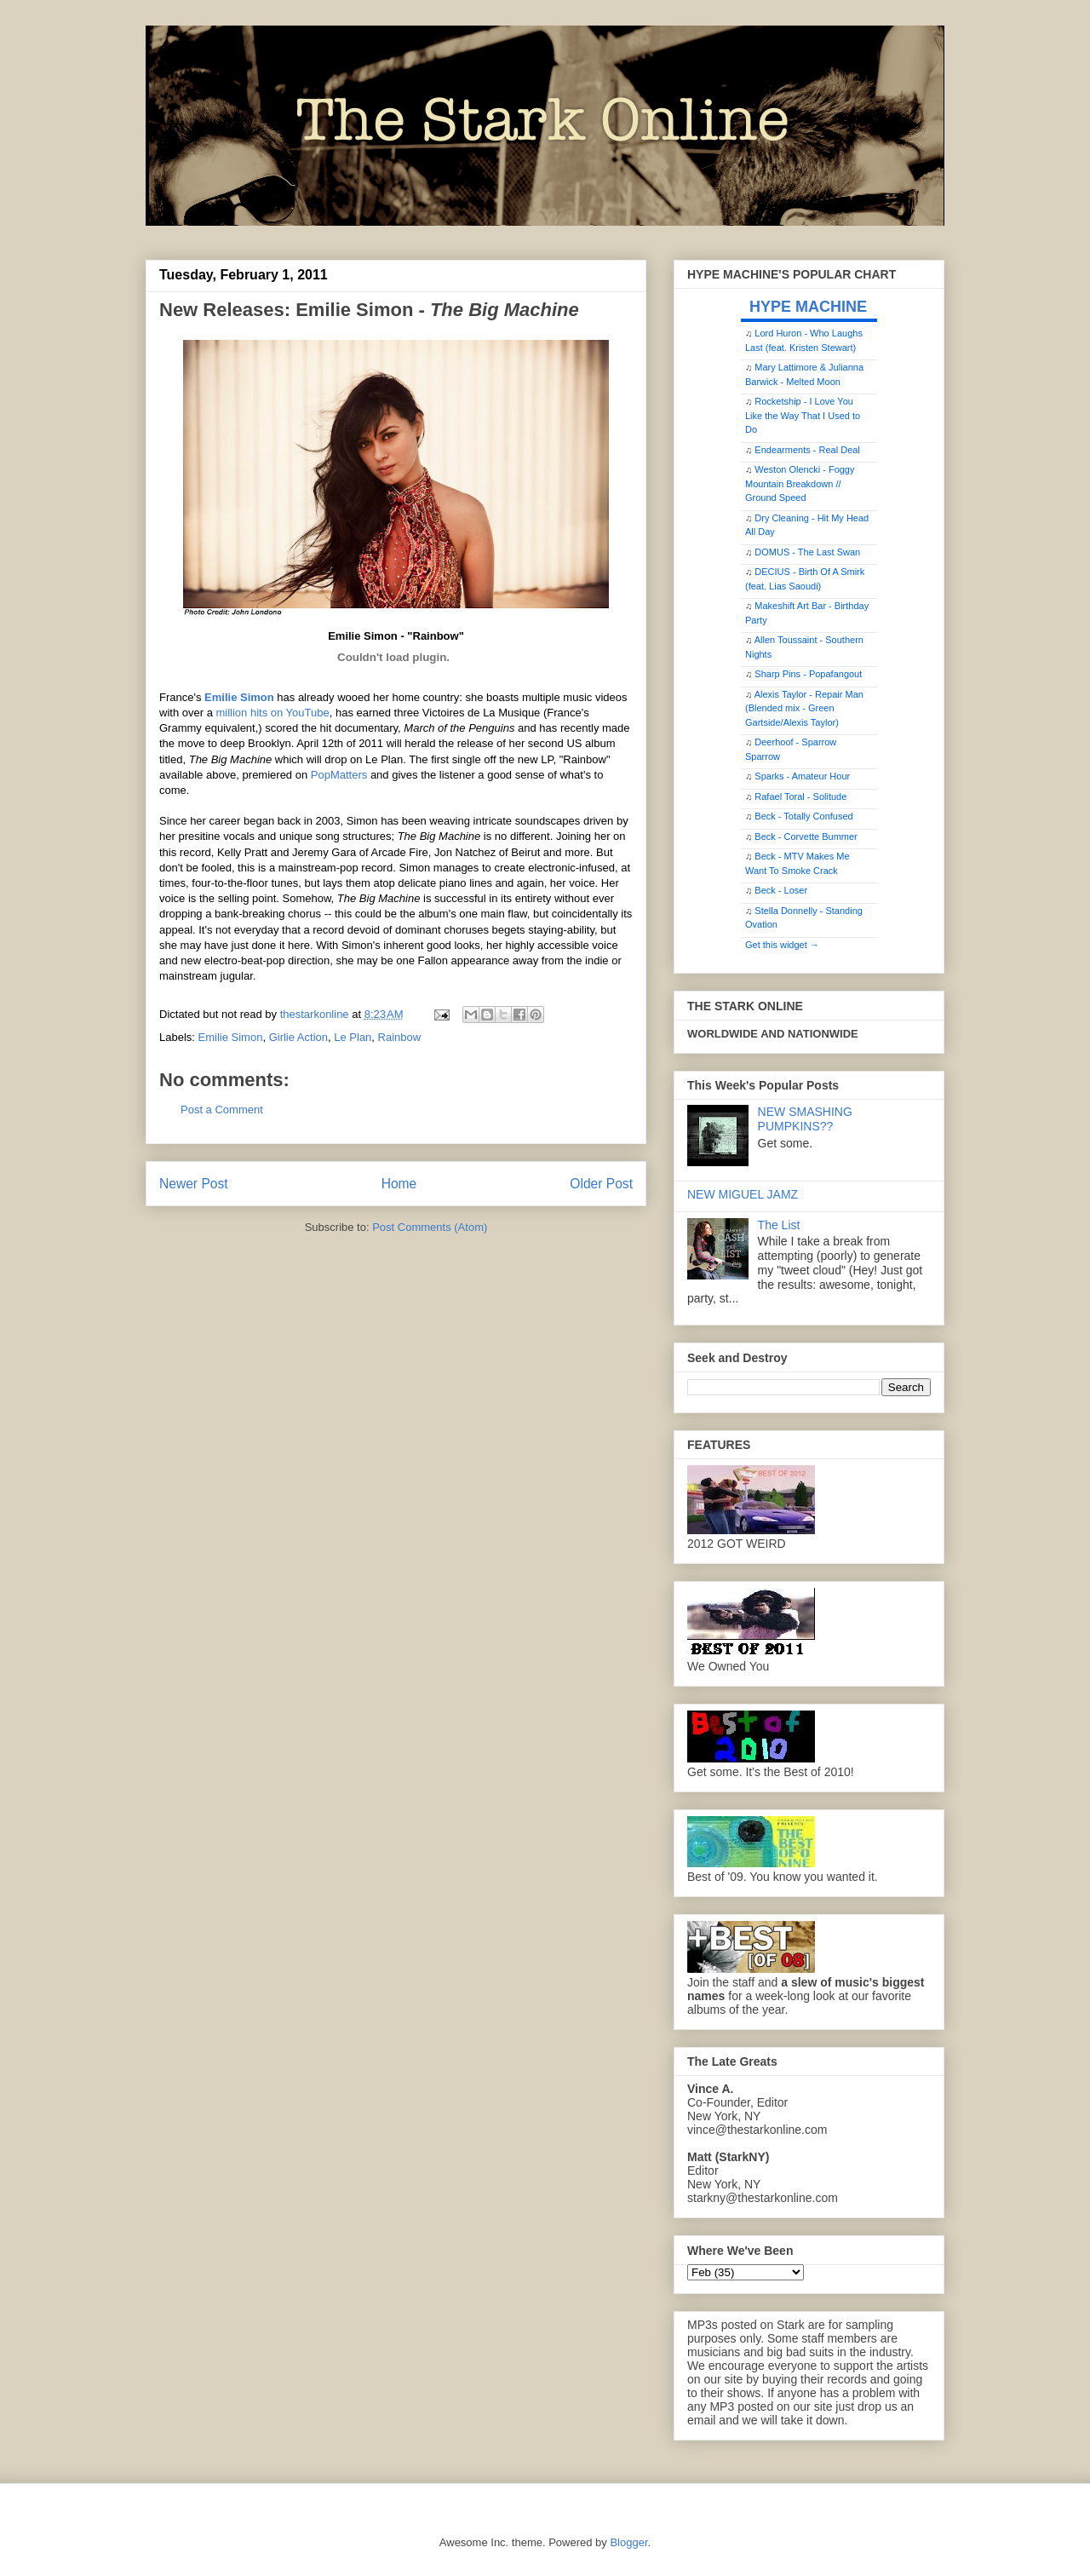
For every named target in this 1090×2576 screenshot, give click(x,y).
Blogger (628, 2542)
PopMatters (340, 774)
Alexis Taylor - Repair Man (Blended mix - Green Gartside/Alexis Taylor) (804, 708)
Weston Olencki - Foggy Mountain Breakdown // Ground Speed (800, 483)
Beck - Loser (780, 890)
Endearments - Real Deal (807, 450)
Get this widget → (782, 945)
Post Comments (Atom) (429, 1227)
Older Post (601, 1183)
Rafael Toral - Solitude (800, 796)
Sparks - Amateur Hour (802, 776)
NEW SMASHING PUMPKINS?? (805, 1119)
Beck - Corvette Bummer (805, 836)
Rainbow (400, 1037)
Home (399, 1183)
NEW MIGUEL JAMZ (742, 1194)
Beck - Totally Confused (803, 816)
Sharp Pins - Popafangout (808, 674)
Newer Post (193, 1183)
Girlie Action (298, 1037)
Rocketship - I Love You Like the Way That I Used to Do (802, 415)
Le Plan (352, 1037)
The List (779, 1225)
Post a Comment (222, 1109)
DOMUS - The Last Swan (807, 552)
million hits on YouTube (272, 712)
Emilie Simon (239, 697)
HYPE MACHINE (808, 306)
